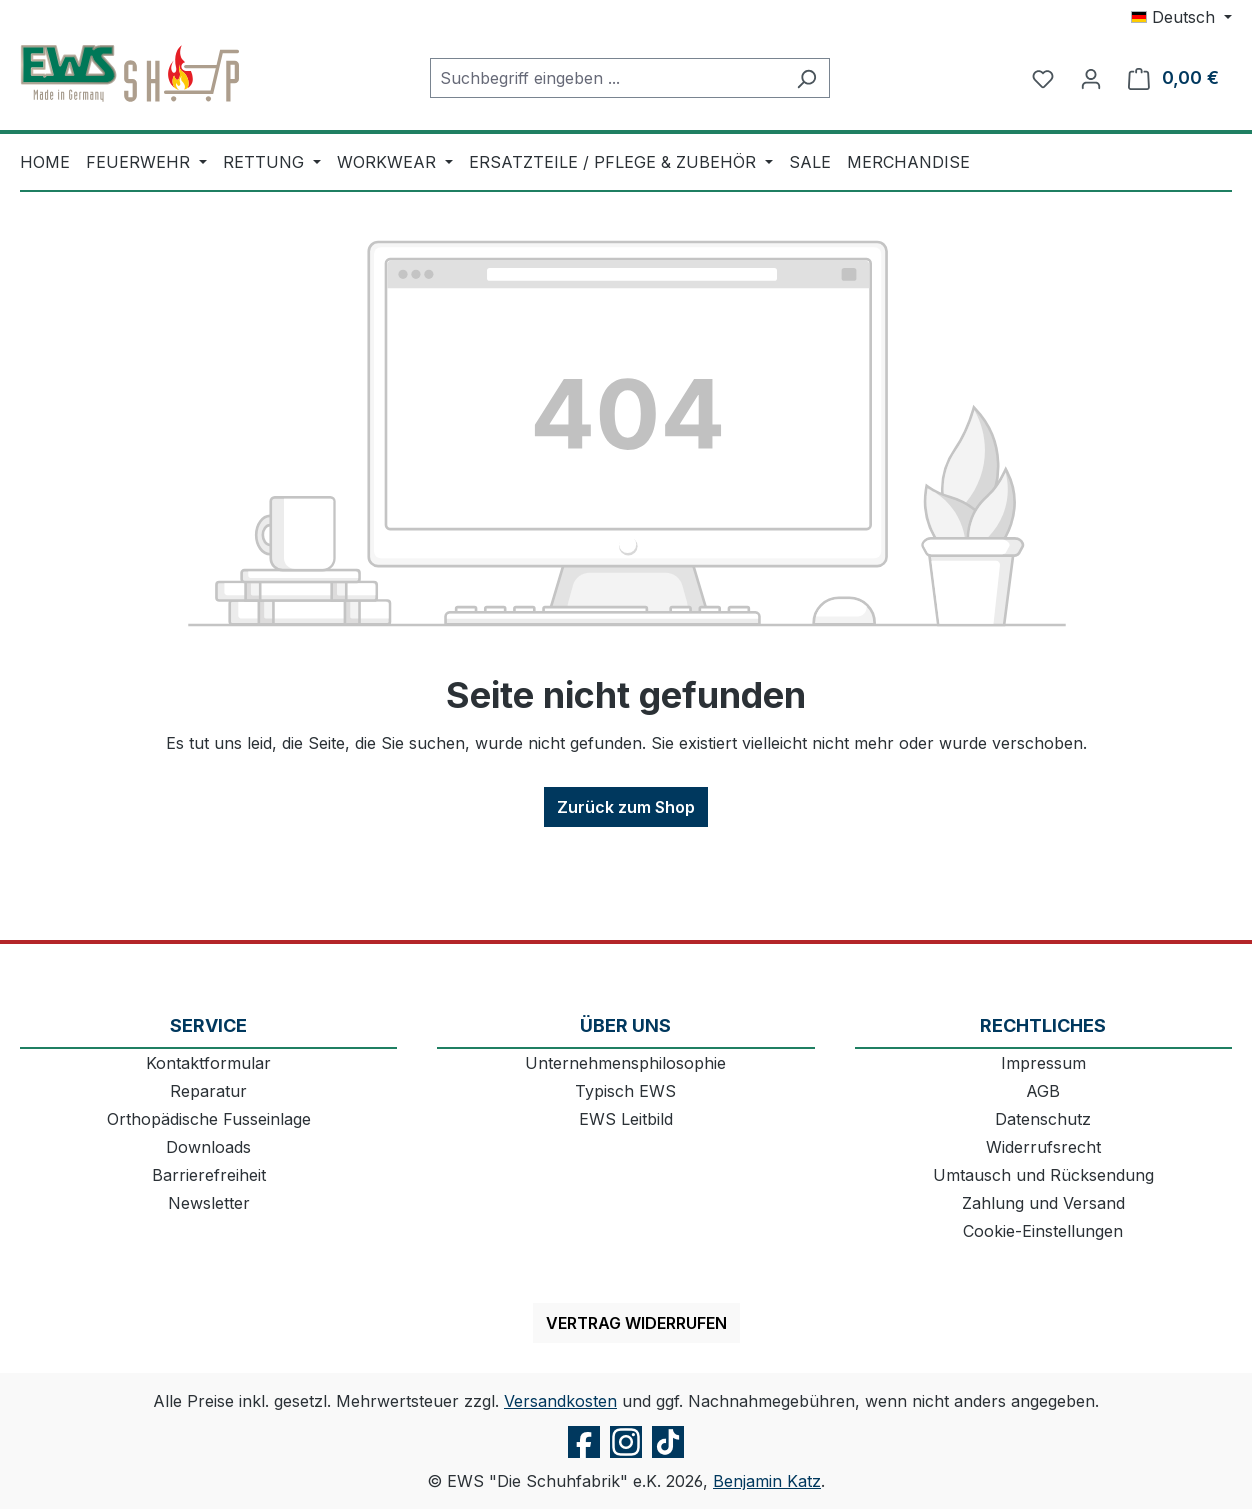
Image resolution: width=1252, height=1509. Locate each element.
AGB (1043, 1091)
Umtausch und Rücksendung (1043, 1175)
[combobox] (607, 78)
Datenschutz (1043, 1119)
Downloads (208, 1147)
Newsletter (209, 1203)
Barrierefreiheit (209, 1175)
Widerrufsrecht (1043, 1147)
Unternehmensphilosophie (625, 1063)
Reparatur (208, 1091)
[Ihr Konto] (1091, 78)
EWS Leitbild (626, 1119)
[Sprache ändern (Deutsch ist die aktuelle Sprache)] (1181, 17)
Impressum (1043, 1063)
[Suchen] (806, 78)
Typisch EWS (625, 1091)
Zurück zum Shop (626, 807)
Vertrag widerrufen (636, 1323)
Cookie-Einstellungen (1043, 1231)
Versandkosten (560, 1401)
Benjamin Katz (767, 1481)
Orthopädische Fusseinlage (209, 1119)
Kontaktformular (208, 1063)
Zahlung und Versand (1043, 1203)
